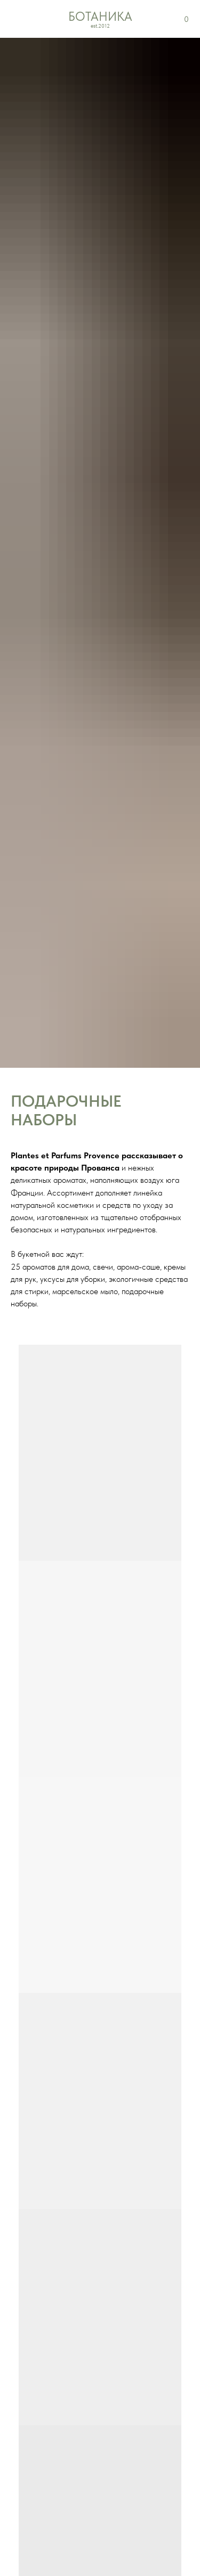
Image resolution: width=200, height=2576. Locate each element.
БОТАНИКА (100, 16)
